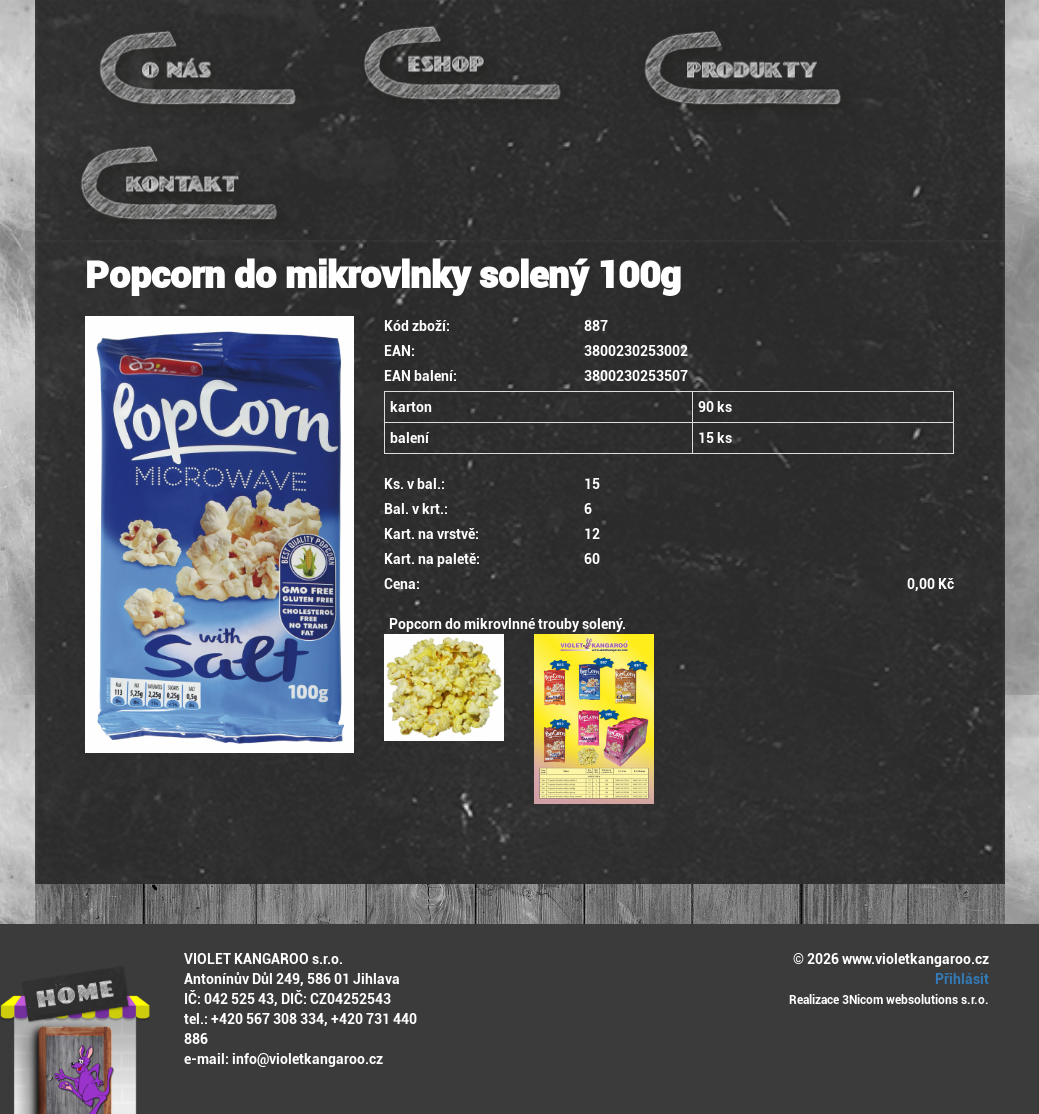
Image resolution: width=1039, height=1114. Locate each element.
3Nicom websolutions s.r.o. (915, 1000)
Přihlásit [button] (959, 979)
